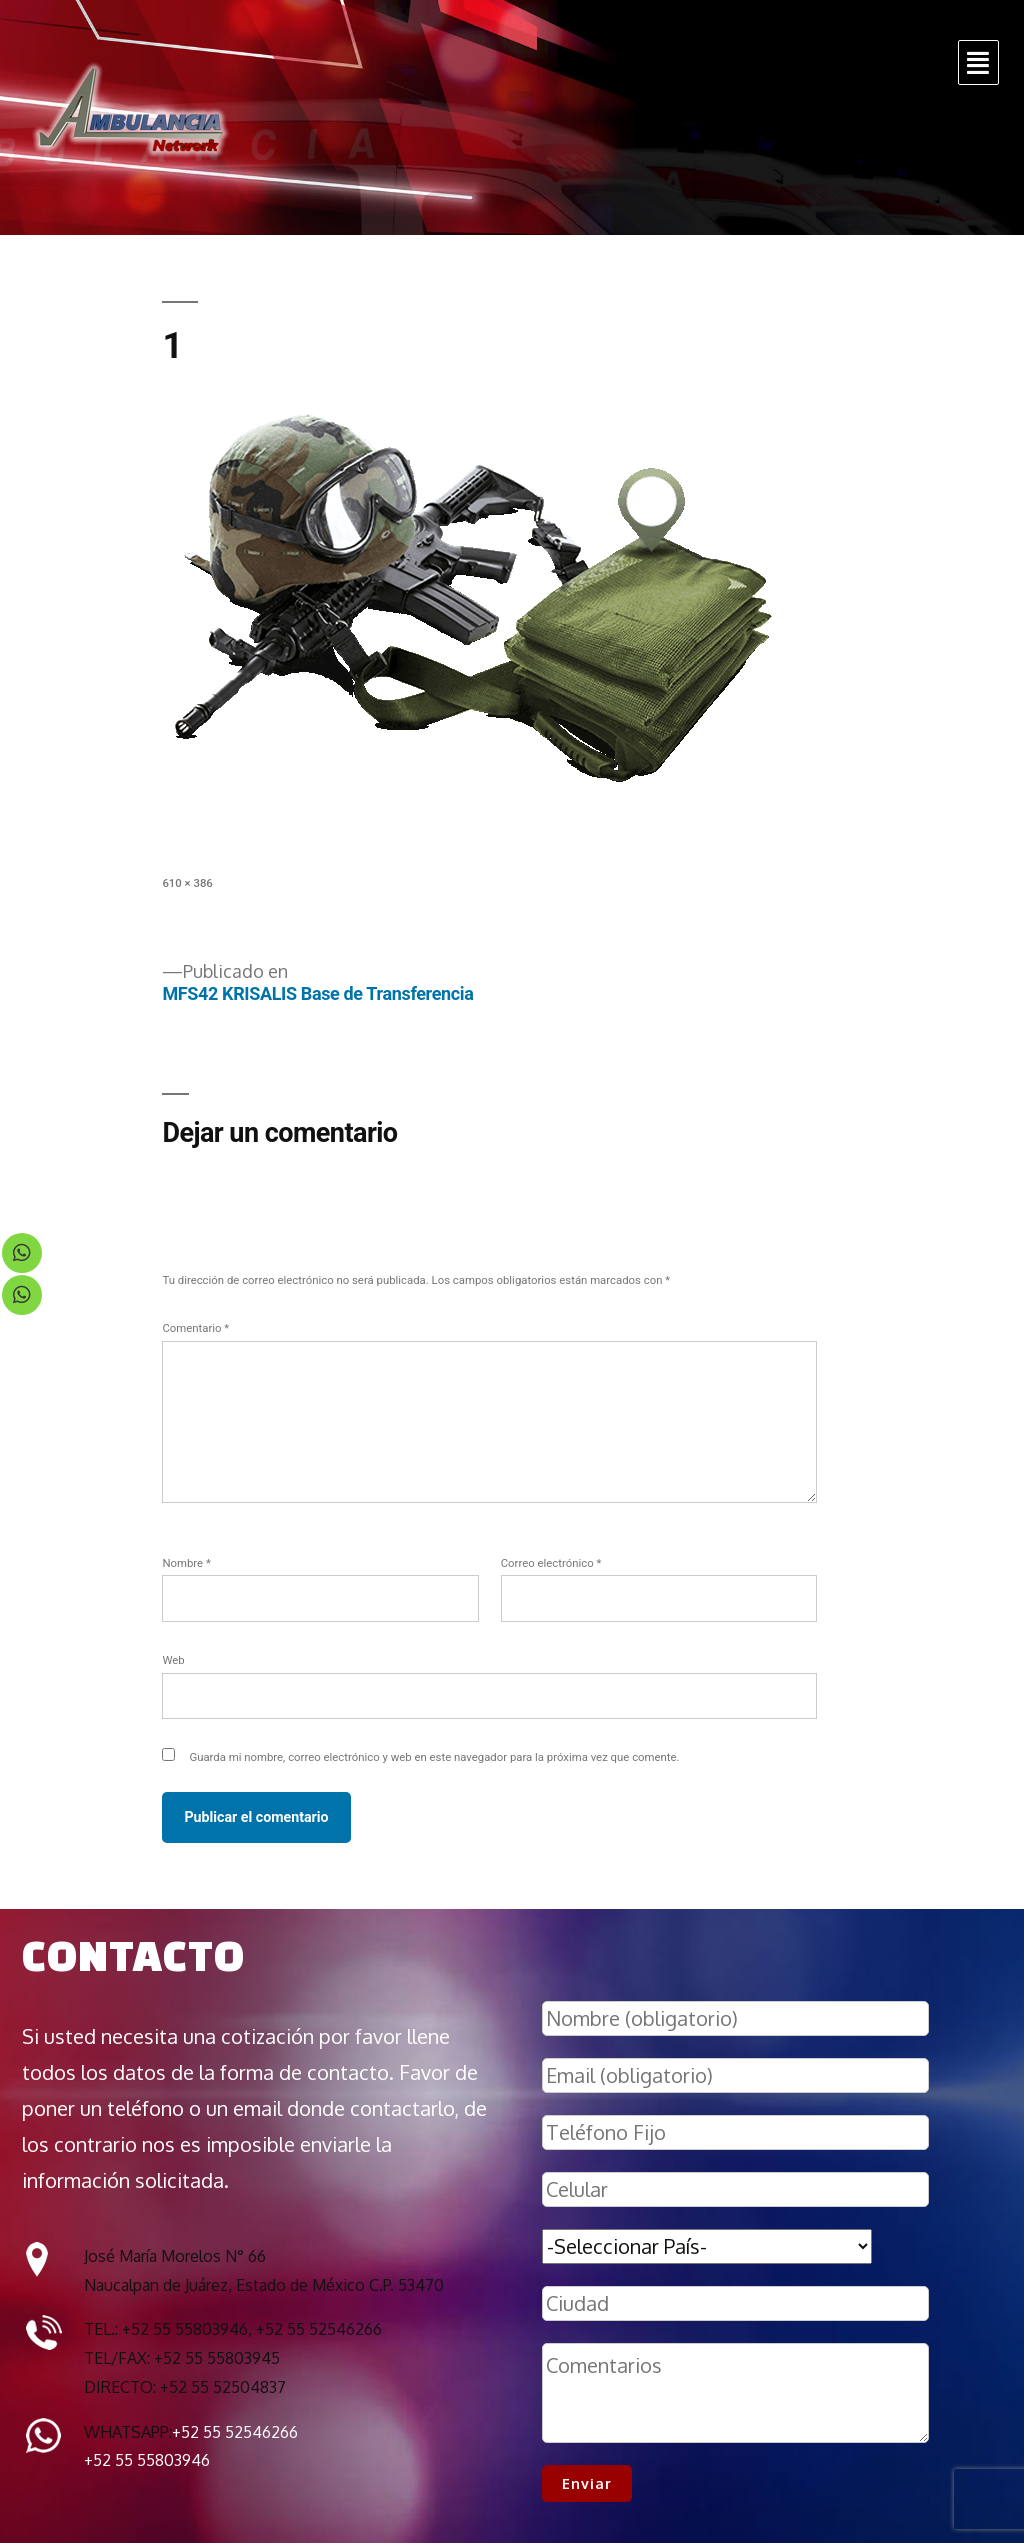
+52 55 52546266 (235, 2432)
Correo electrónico (551, 1563)
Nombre (186, 1563)
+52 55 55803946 (147, 2460)
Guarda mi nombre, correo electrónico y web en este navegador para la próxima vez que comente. (434, 1757)
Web (173, 1660)
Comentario (195, 1328)
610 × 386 (187, 883)
